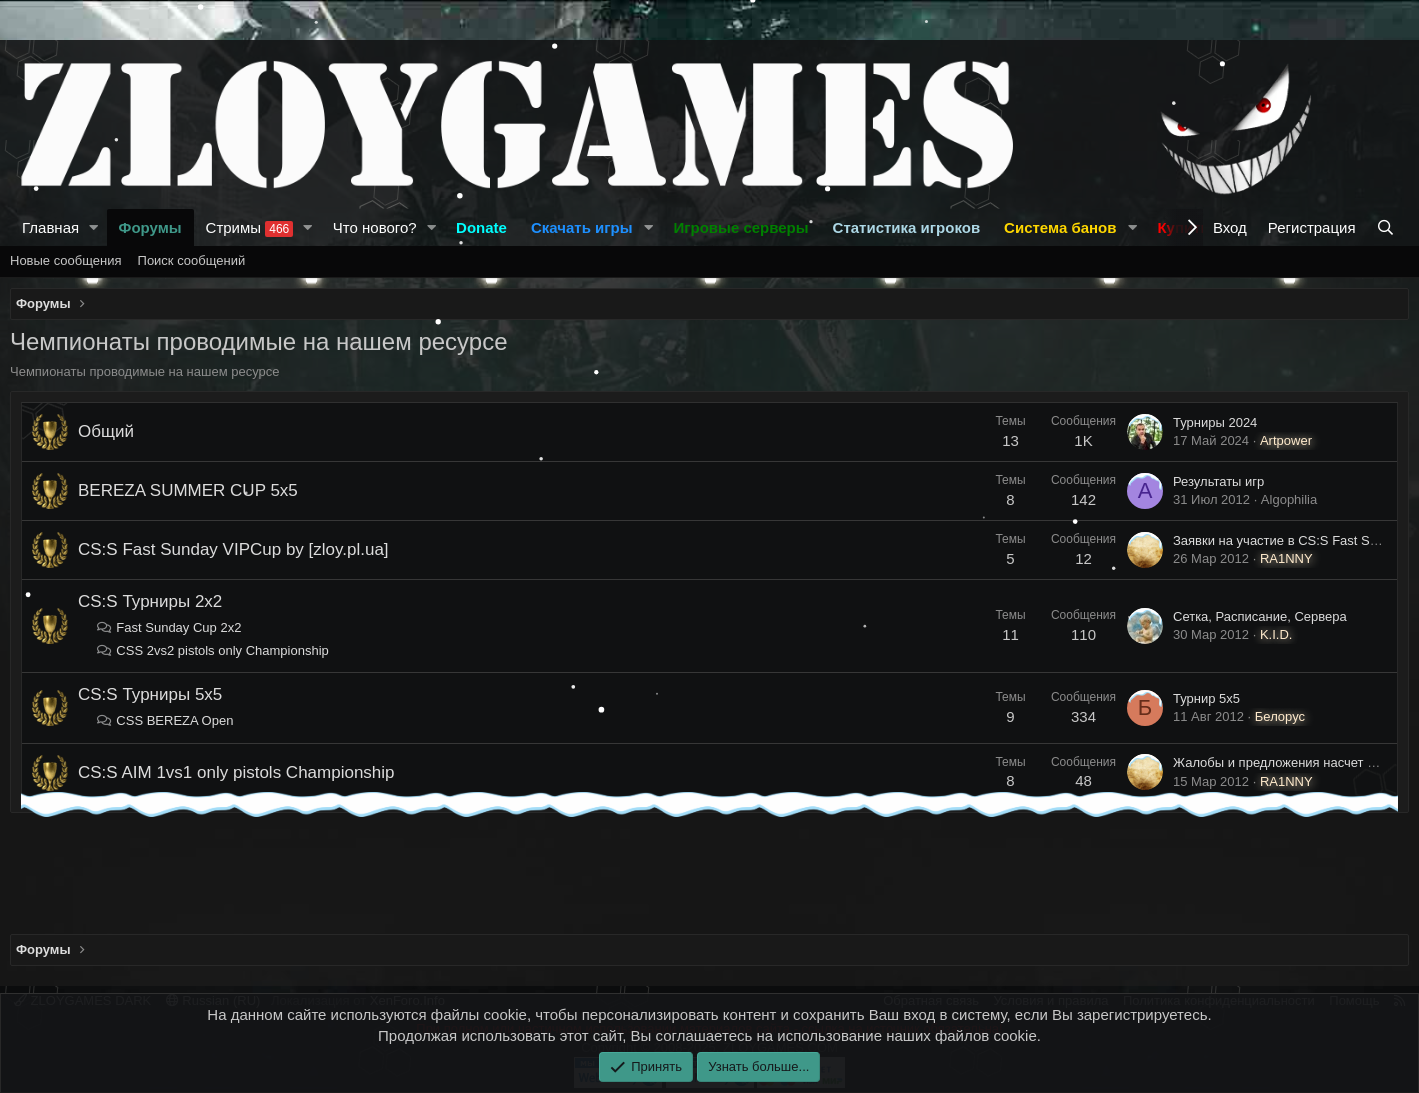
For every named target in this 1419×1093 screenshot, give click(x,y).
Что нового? (375, 227)
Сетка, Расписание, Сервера (1260, 616)
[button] (94, 227)
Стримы (250, 228)
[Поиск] (1387, 227)
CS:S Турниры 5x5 (150, 694)
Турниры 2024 (1215, 422)
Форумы (150, 227)
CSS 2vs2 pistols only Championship (212, 650)
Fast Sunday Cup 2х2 (169, 627)
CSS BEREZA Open (165, 720)
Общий (106, 431)
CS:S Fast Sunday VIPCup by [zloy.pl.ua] (233, 549)
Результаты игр (1218, 481)
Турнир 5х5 (1206, 698)
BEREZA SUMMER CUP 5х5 (188, 490)
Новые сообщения (66, 260)
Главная (50, 227)
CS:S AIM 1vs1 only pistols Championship (236, 772)
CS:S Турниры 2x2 (150, 601)
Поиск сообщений (192, 260)
